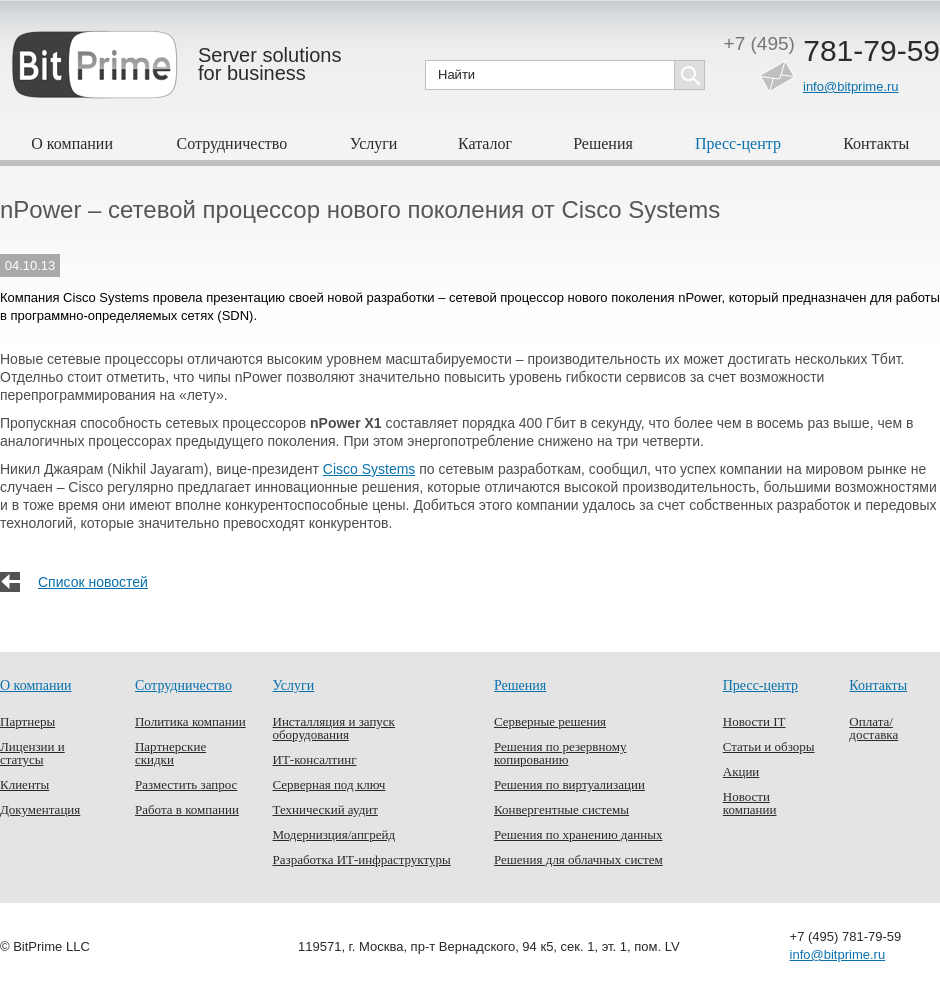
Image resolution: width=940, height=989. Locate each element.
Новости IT (754, 721)
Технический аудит (325, 809)
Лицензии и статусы (32, 753)
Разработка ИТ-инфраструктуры (362, 859)
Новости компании (750, 803)
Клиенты (24, 784)
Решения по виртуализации (569, 784)
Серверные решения (550, 721)
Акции (741, 771)
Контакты (876, 143)
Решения (603, 143)
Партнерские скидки (170, 753)
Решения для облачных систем (578, 859)
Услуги (374, 143)
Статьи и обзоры (769, 746)
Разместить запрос (186, 784)
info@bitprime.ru (851, 86)
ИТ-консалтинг (315, 759)
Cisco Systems (369, 469)
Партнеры (27, 721)
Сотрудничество (232, 143)
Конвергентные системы (561, 809)
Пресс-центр (738, 143)
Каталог (485, 143)
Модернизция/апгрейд (334, 834)
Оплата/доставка (873, 728)
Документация (40, 809)
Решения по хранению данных (578, 834)
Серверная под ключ (329, 784)
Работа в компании (187, 809)
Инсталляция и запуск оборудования (334, 728)
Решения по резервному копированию (560, 753)
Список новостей (93, 582)
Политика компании (190, 721)
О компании (72, 143)
